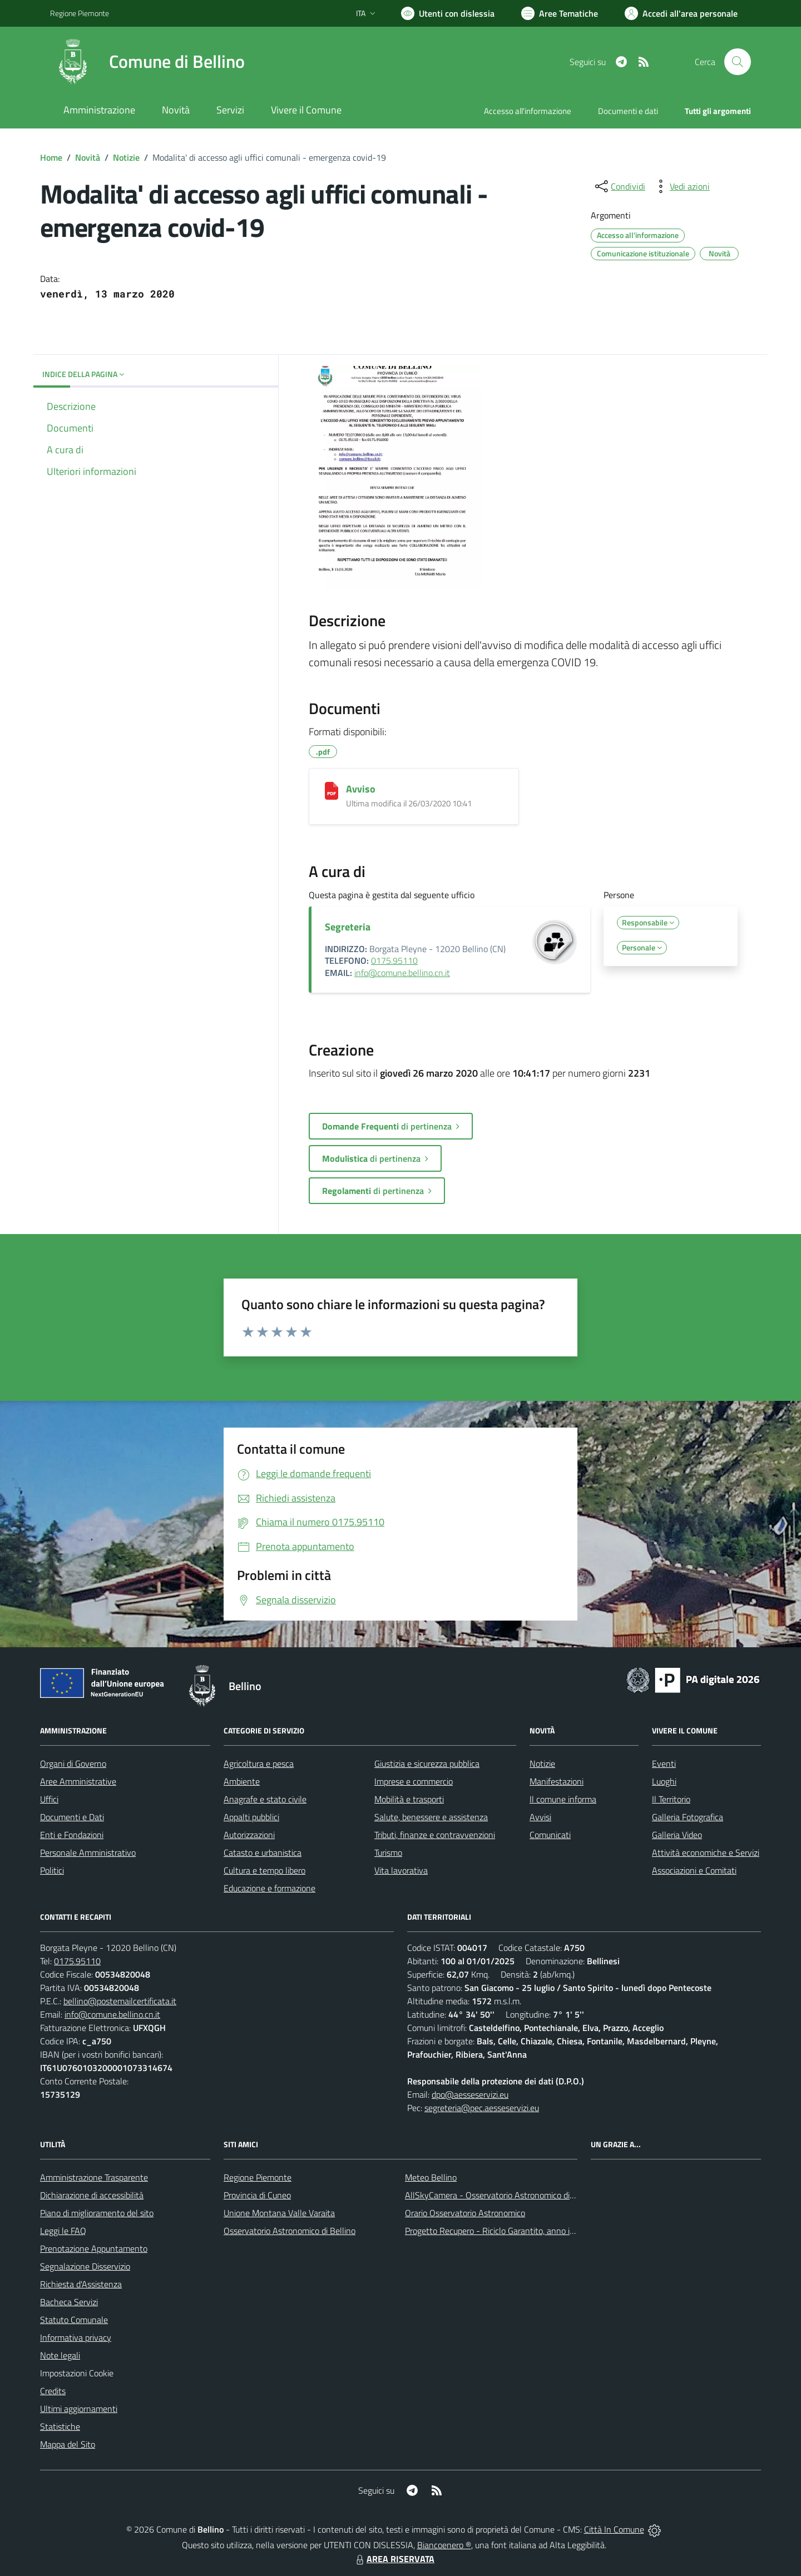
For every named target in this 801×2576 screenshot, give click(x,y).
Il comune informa (563, 1799)
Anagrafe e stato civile (265, 1799)
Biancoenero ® (444, 2545)
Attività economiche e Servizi (705, 1852)
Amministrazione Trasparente (94, 2177)
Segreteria (347, 926)
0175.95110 (394, 960)
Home (51, 157)
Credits (53, 2390)
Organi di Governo (73, 1763)
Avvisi (540, 1817)
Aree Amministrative (78, 1781)
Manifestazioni (557, 1781)
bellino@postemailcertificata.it (119, 2001)
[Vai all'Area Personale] (681, 13)
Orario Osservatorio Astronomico (465, 2213)
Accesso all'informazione (527, 111)
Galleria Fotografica (687, 1817)
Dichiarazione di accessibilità (92, 2195)
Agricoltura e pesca (259, 1763)
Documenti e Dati (72, 1817)
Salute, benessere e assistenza (431, 1817)
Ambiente (242, 1781)
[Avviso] (331, 791)
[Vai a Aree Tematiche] (559, 13)
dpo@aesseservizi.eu (470, 2094)
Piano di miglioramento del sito (97, 2213)
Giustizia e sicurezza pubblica (426, 1763)
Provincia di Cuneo (257, 2195)
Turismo (388, 1852)
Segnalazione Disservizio (85, 2266)
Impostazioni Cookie (76, 2373)
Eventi (664, 1763)
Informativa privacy (75, 2337)
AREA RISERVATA (393, 2558)
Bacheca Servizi (69, 2302)
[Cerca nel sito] (737, 61)
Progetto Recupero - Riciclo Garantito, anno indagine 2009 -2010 (526, 2230)
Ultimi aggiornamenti (78, 2408)
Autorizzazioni (249, 1834)
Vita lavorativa (401, 1870)
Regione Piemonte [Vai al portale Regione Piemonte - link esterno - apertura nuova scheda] (79, 13)
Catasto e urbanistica (262, 1852)
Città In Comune (614, 2529)
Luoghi (664, 1781)
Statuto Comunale (74, 2319)
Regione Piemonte (257, 2177)
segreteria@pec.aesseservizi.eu (481, 2107)
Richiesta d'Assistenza (81, 2284)
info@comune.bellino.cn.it (402, 972)
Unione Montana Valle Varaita (279, 2213)
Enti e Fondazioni (71, 1834)
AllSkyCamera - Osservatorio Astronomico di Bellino (501, 2195)
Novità (87, 157)
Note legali (60, 2355)
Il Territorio (671, 1799)
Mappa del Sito (67, 2444)
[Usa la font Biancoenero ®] (448, 13)
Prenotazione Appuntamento (93, 2248)
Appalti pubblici (251, 1817)
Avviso (360, 788)
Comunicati (550, 1834)
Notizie (126, 157)
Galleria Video (677, 1834)
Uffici (49, 1799)
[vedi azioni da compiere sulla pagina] (681, 186)
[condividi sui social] (619, 186)
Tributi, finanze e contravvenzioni (434, 1834)
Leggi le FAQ (63, 2230)
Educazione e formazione (269, 1888)
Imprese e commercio (413, 1781)
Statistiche (60, 2426)
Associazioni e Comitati (694, 1870)
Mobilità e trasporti (409, 1799)
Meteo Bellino (431, 2177)
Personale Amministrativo (88, 1852)
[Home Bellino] (147, 62)
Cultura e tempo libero (264, 1870)
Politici (52, 1870)
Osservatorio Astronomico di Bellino (289, 2230)
